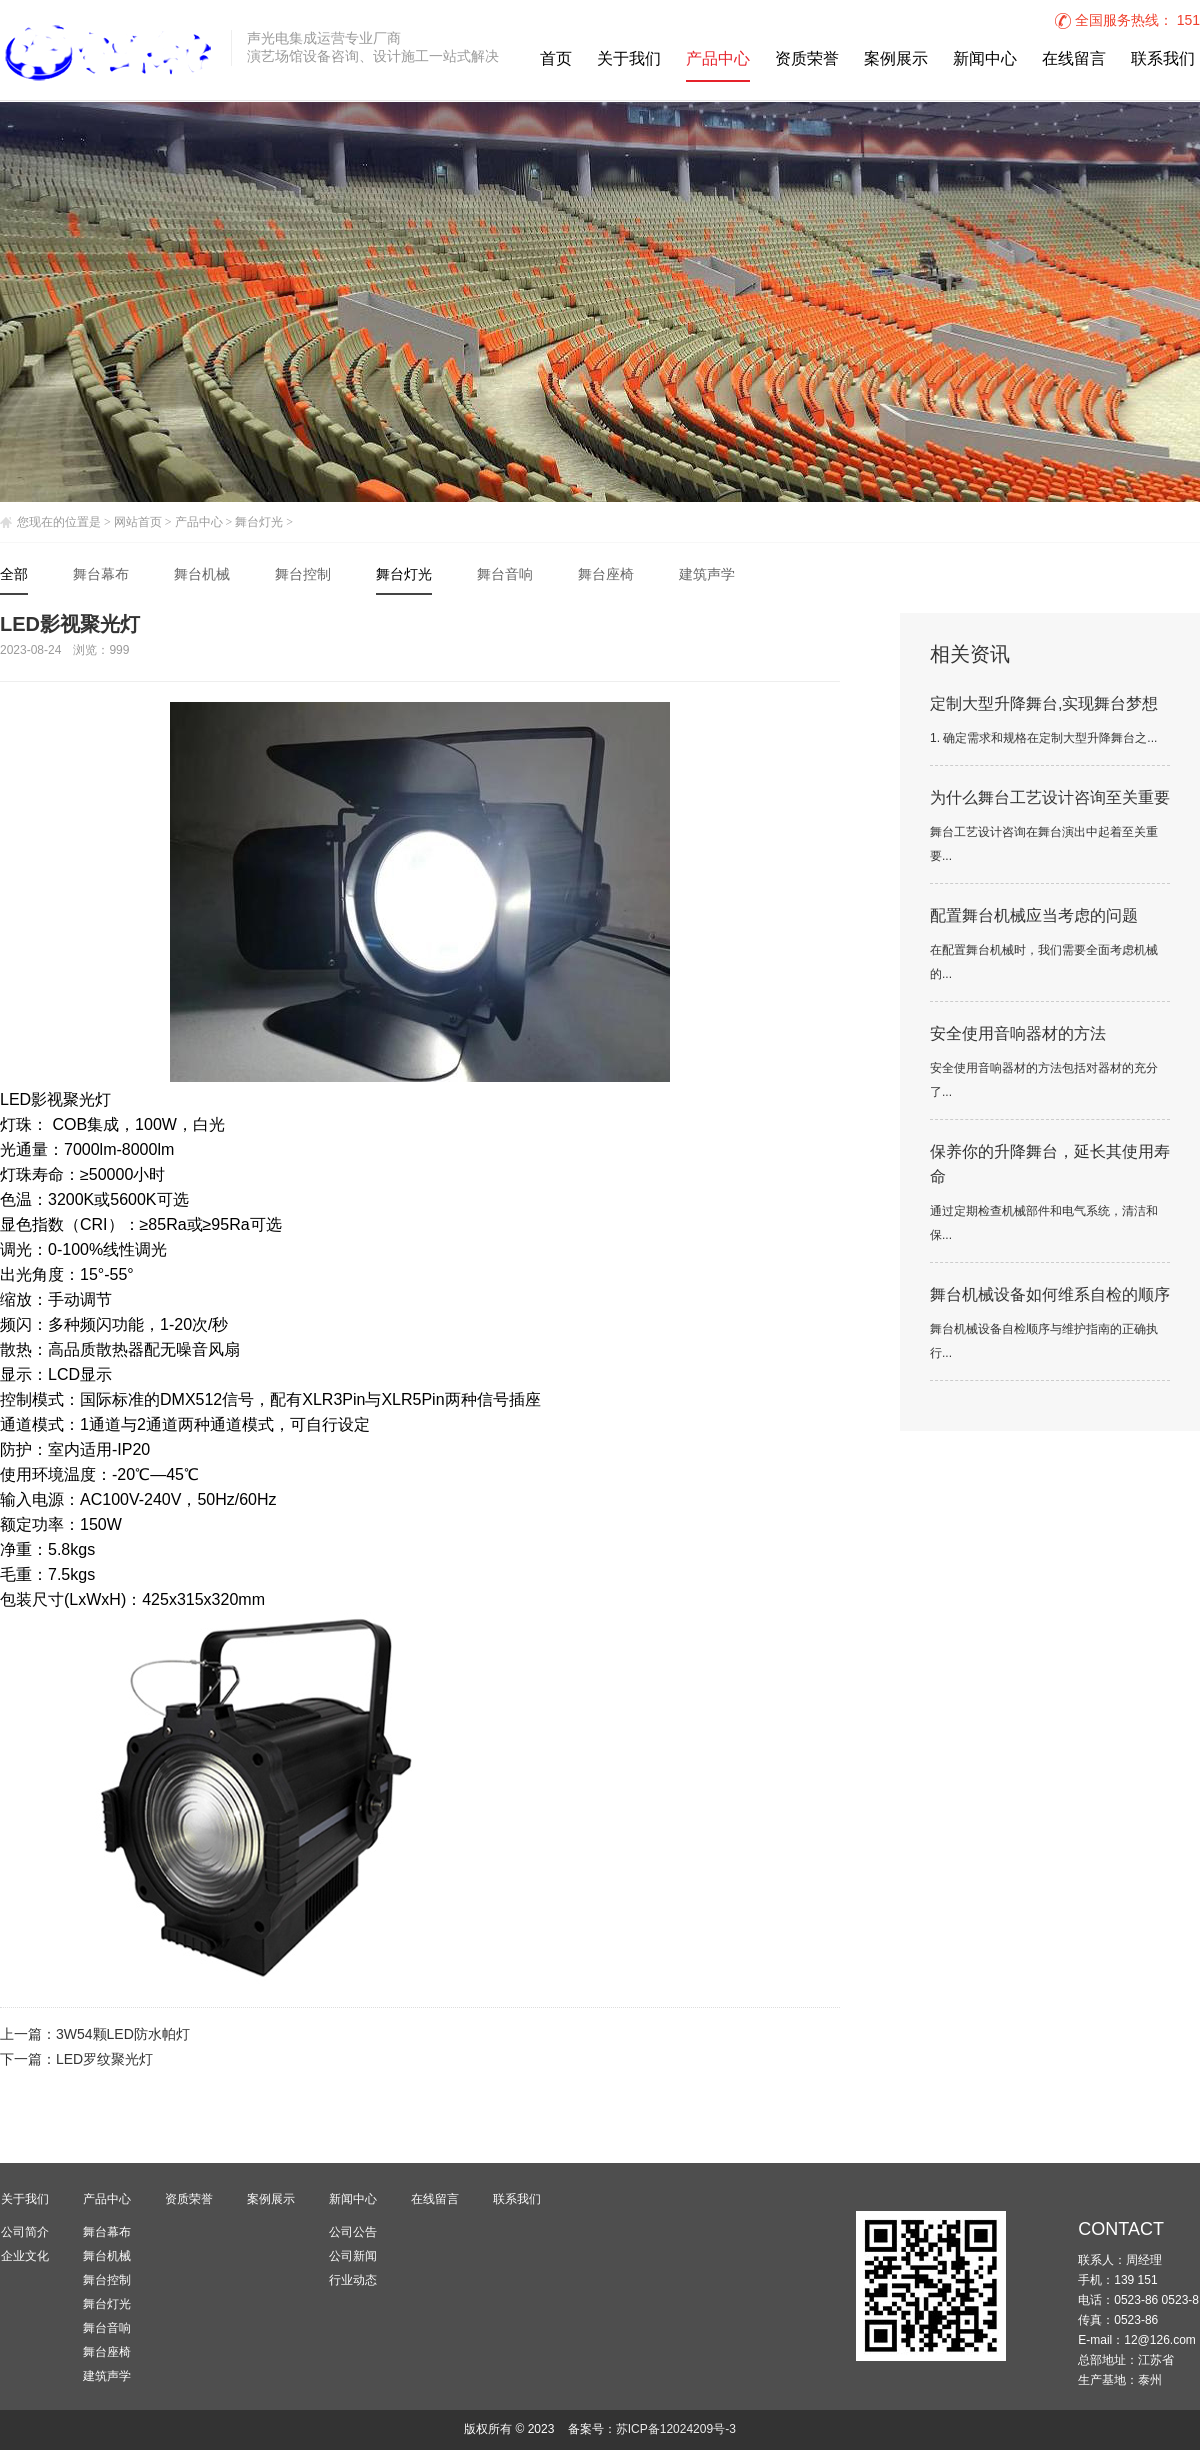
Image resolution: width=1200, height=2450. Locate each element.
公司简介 (25, 2232)
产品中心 (718, 59)
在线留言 (1074, 59)
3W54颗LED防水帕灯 (123, 2035)
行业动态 (353, 2280)
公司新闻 (353, 2256)
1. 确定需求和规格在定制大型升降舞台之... (1043, 738)
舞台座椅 (606, 575)
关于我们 (629, 59)
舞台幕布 (101, 575)
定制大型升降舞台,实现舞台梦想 (1044, 704)
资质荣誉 (807, 59)
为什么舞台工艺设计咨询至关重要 (1050, 798)
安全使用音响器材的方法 (1018, 1034)
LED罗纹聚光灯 (104, 2060)
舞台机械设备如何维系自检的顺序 (1050, 1295)
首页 (556, 59)
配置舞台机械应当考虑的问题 (1034, 916)
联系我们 (1163, 59)
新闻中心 (985, 59)
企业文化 (25, 2256)
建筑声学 (707, 575)
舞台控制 (303, 575)
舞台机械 (202, 575)
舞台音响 (505, 575)
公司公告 (353, 2232)
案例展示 (896, 59)
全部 (14, 575)
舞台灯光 (259, 522)
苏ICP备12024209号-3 (676, 2429)
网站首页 (138, 522)
